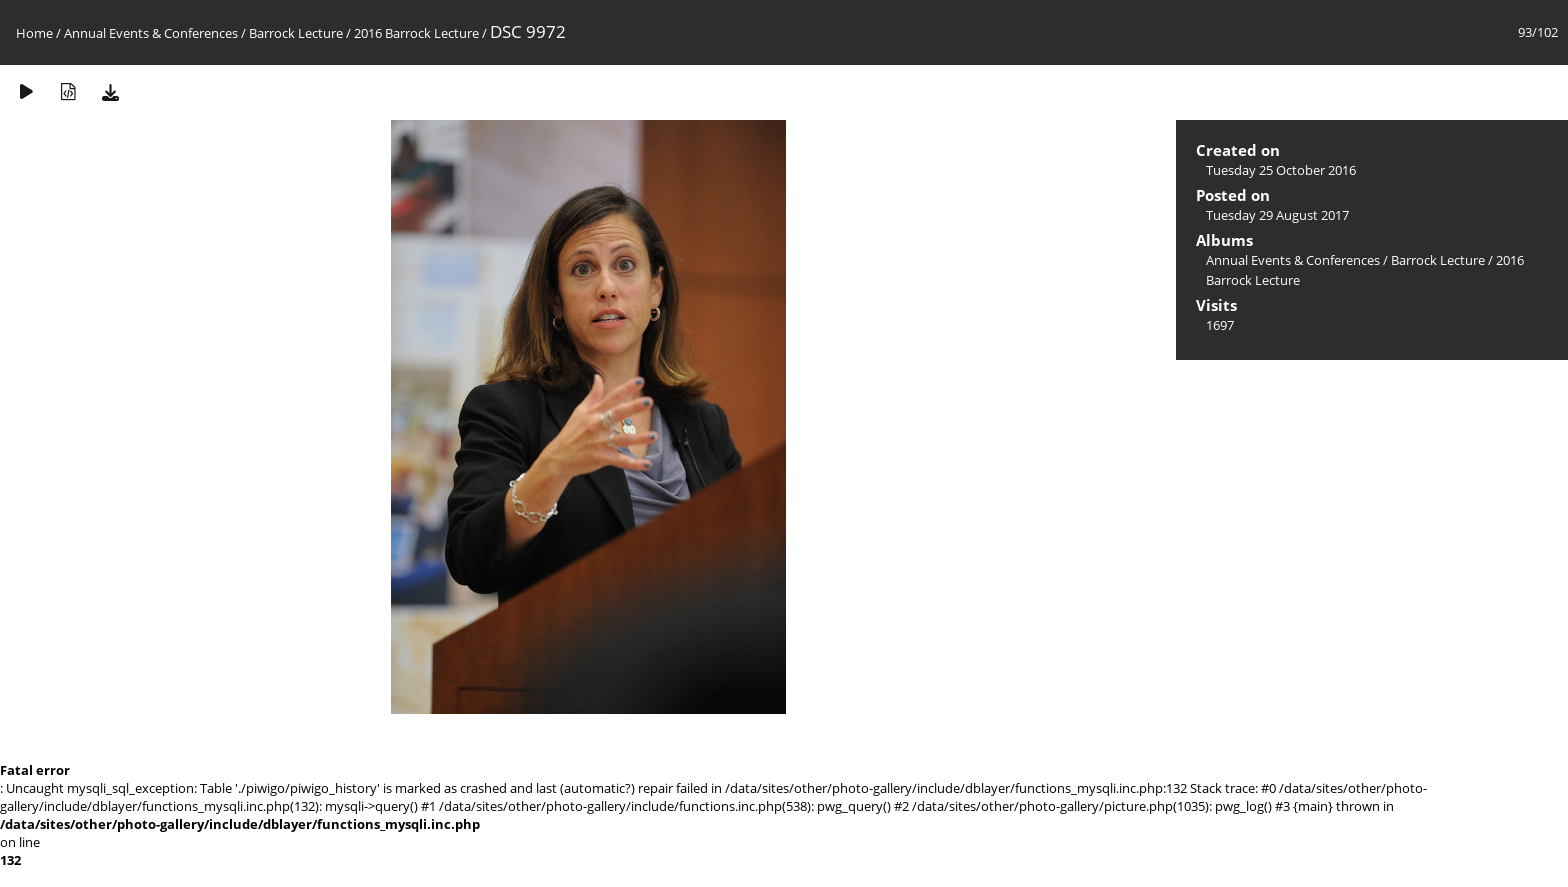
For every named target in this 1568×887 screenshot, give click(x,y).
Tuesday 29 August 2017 (1277, 215)
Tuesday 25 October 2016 (1281, 170)
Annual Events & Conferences (151, 33)
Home (34, 33)
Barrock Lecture (296, 33)
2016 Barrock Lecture (416, 33)
